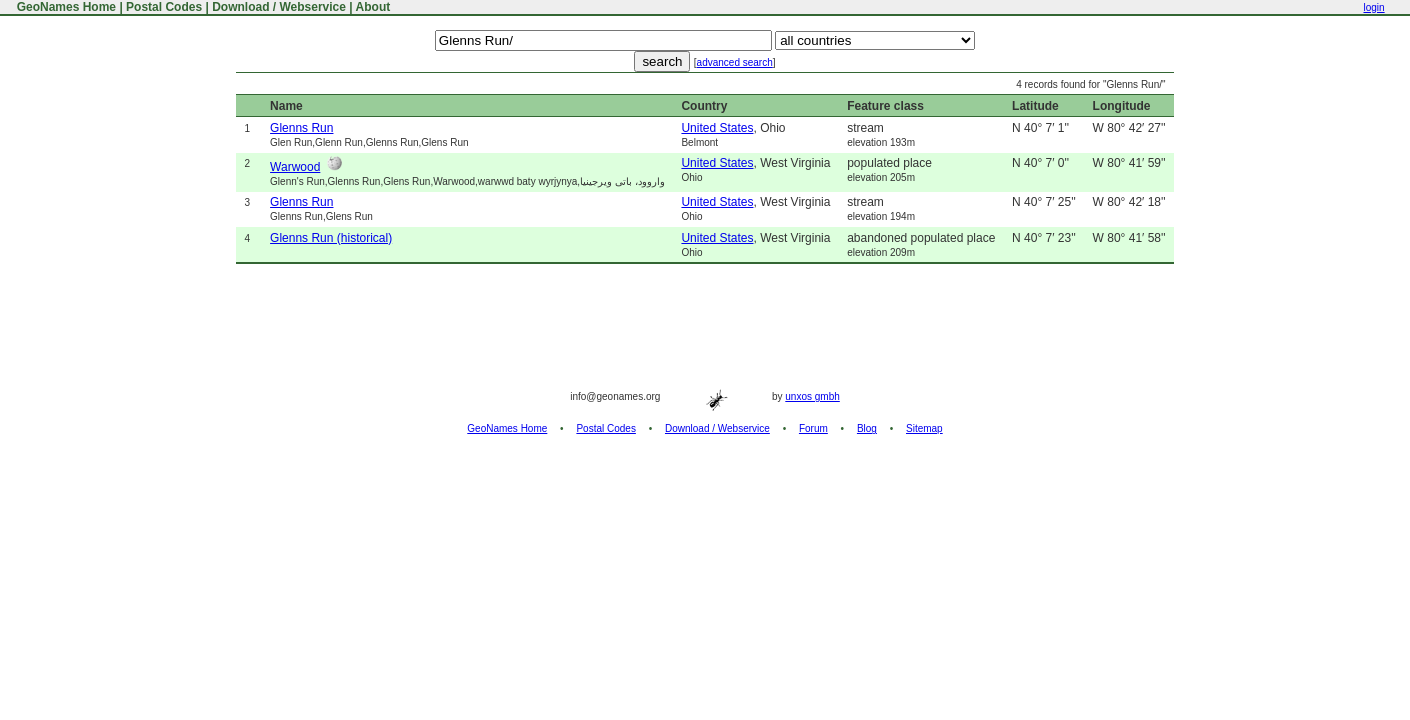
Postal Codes (164, 7)
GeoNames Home (64, 7)
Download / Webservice (279, 7)
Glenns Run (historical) (331, 238)
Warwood (295, 167)
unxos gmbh (812, 396)
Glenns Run (301, 128)
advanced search (735, 62)
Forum (813, 428)
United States (717, 128)
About (373, 7)
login (1373, 7)
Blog (867, 428)
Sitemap (924, 428)
